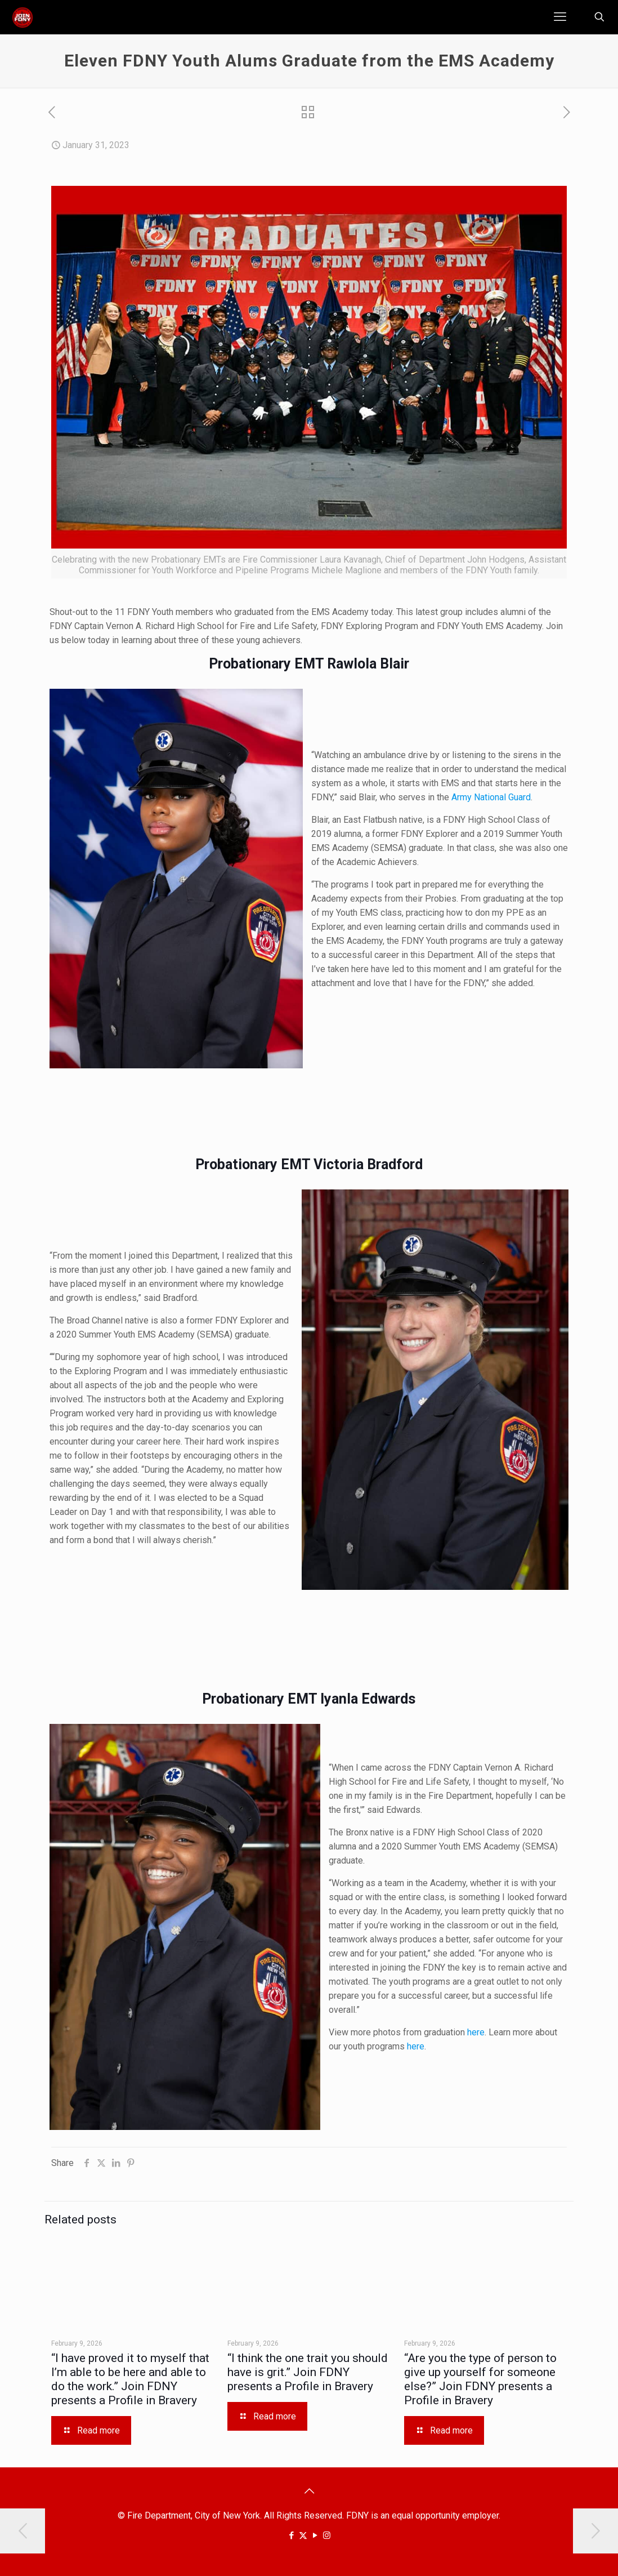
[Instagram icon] (327, 2535)
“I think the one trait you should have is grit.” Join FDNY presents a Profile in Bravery (307, 2372)
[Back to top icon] (309, 2491)
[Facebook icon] (291, 2535)
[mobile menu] (560, 16)
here (476, 2032)
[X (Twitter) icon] (303, 2535)
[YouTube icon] (315, 2535)
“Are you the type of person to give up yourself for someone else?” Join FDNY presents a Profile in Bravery (480, 2379)
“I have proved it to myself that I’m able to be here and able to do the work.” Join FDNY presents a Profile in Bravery (130, 2379)
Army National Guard (491, 797)
